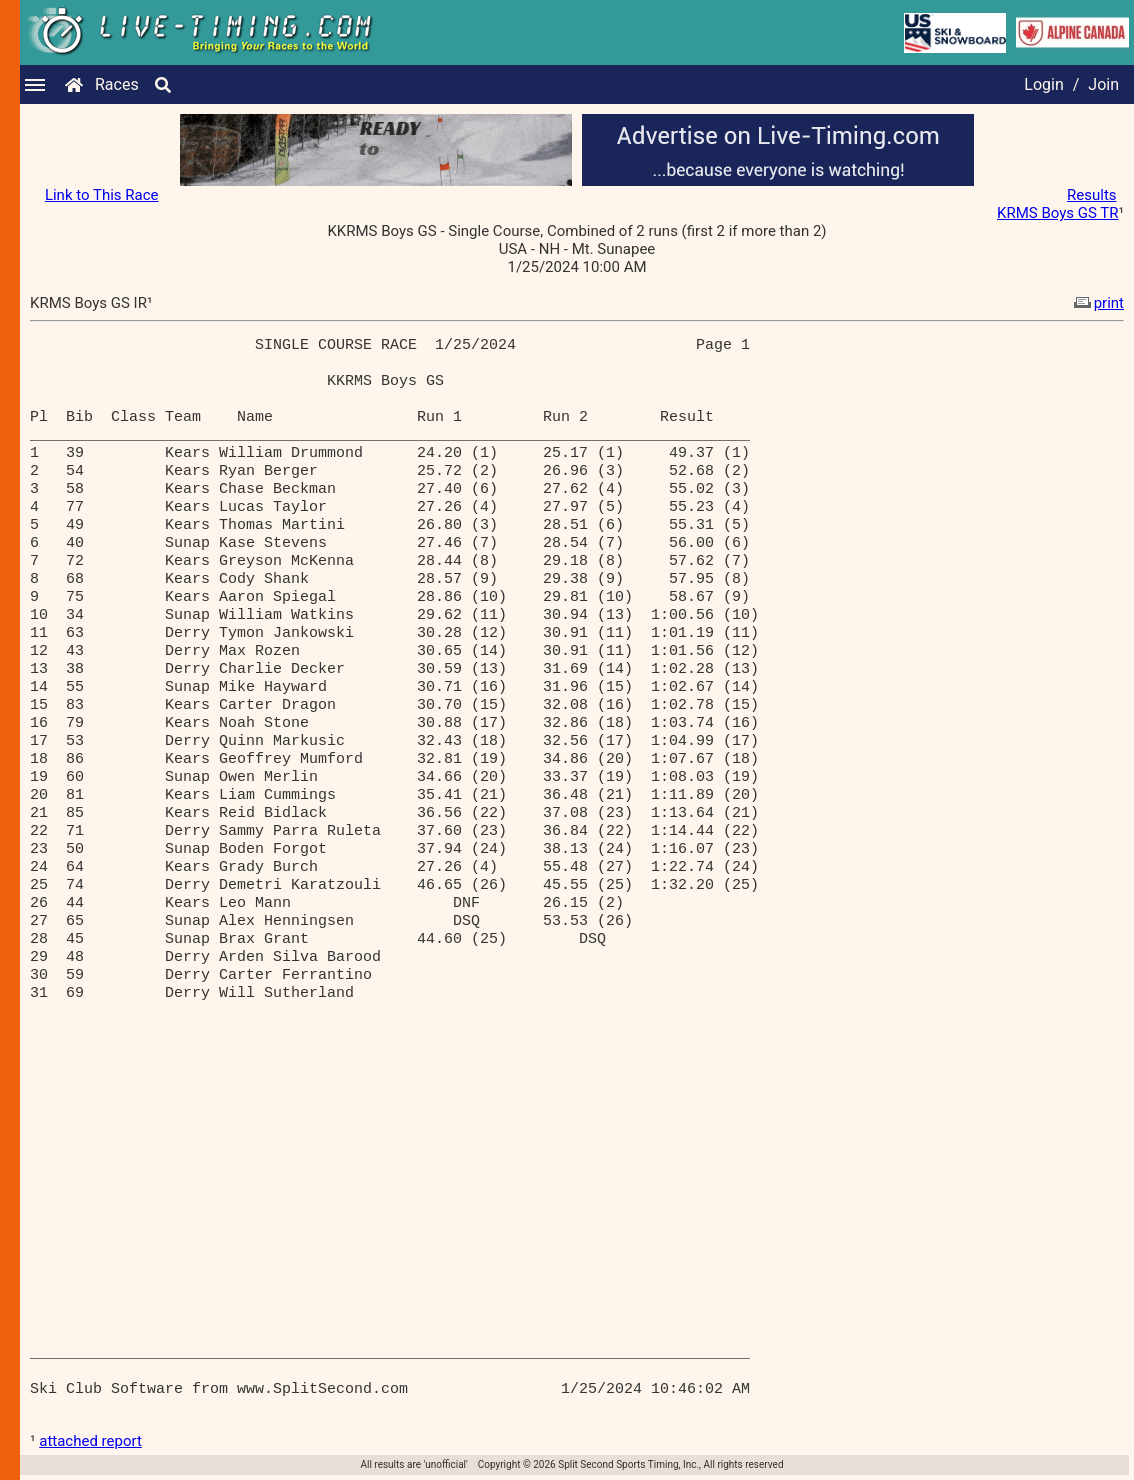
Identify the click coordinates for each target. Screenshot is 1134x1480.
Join (1103, 84)
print (1097, 303)
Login (1043, 84)
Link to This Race (102, 195)
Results (1092, 195)
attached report (90, 1441)
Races (117, 84)
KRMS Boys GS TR (1057, 213)
